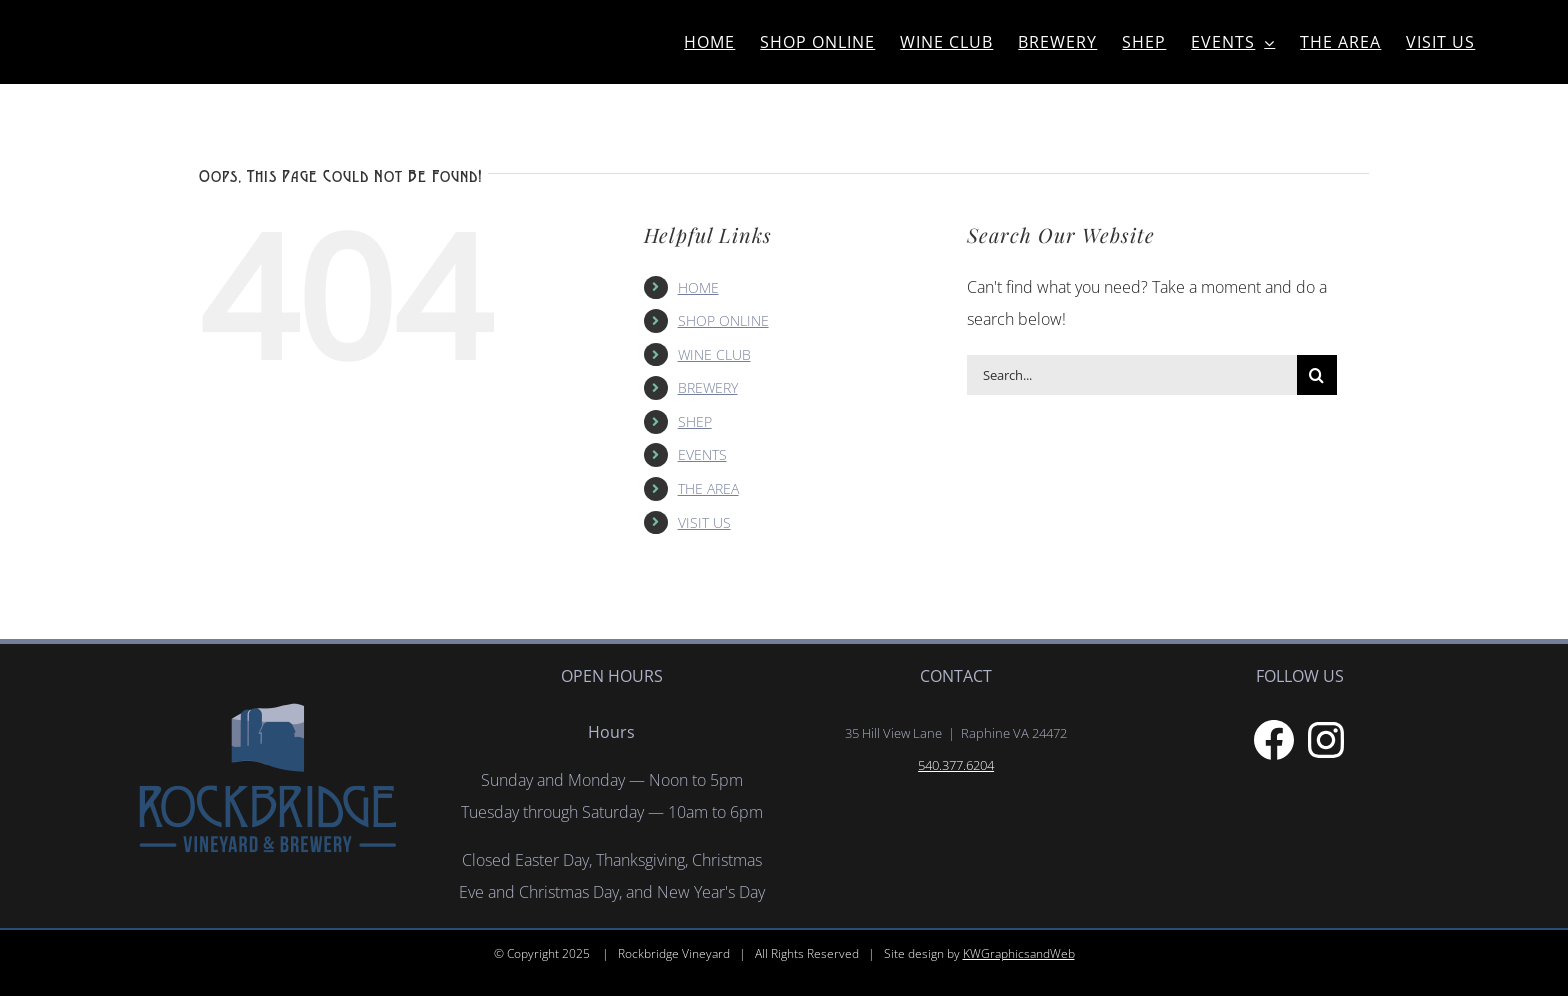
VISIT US (704, 522)
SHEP (695, 421)
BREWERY (708, 387)
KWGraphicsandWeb (1019, 953)
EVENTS (702, 454)
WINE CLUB (714, 354)
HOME (698, 287)
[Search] (1317, 375)
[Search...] (1132, 375)
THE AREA (708, 488)
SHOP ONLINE (723, 320)
